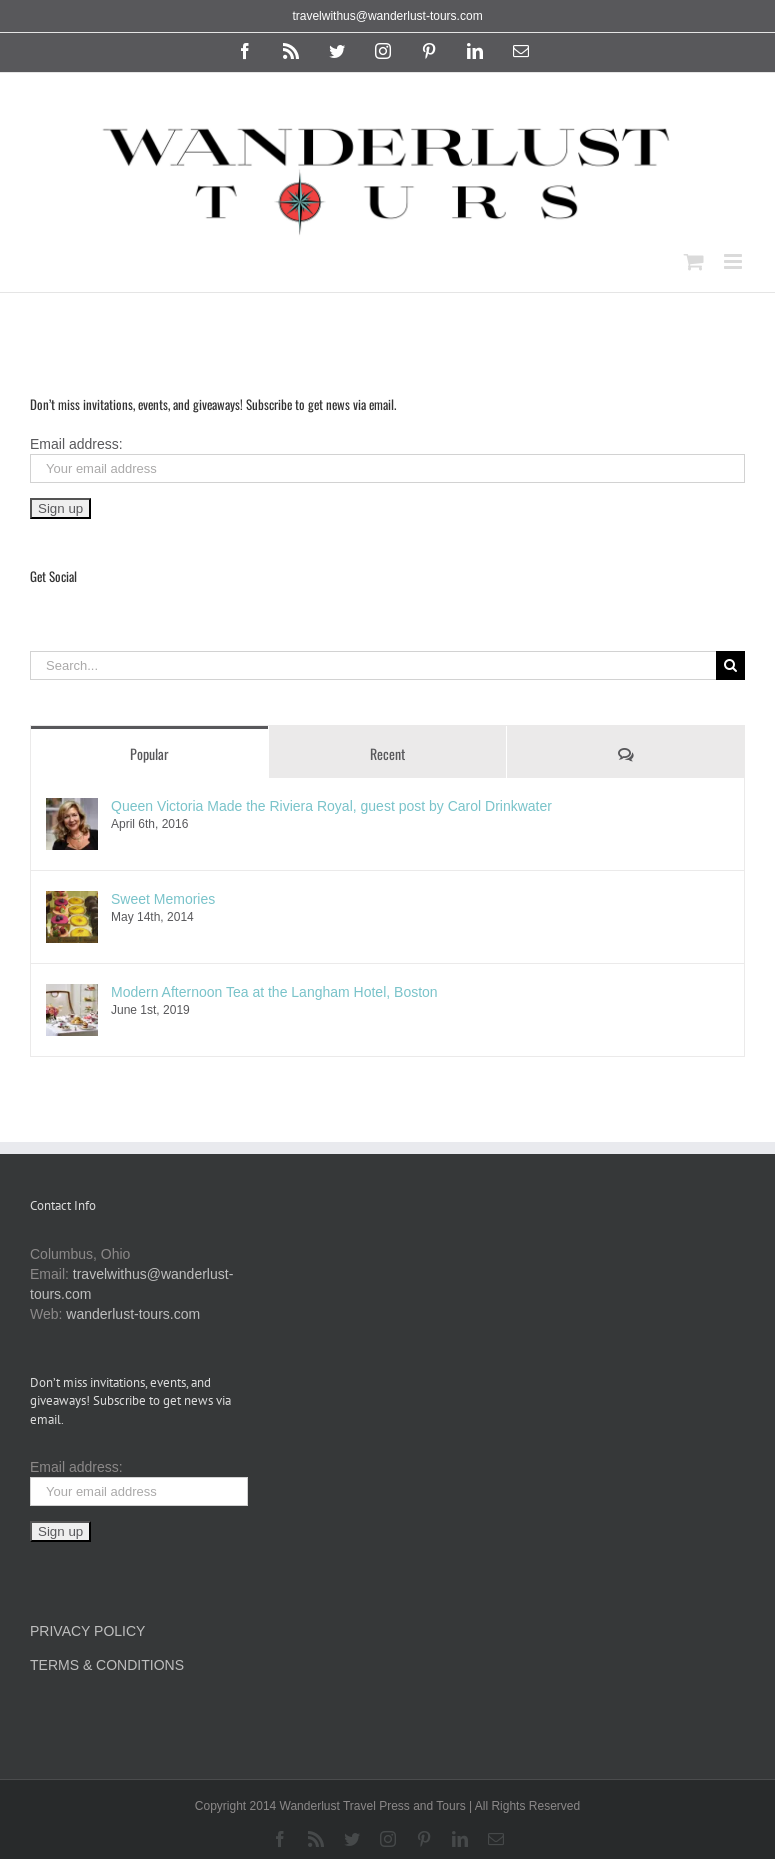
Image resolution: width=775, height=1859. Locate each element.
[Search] (730, 665)
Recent (387, 753)
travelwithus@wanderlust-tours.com (387, 16)
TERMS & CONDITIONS (107, 1665)
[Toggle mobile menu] (734, 261)
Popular (149, 753)
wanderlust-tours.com (133, 1314)
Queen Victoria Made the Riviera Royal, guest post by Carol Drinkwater (331, 806)
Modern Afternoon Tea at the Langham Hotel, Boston (274, 992)
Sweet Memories (163, 899)
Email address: (76, 444)
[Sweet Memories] (72, 901)
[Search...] (373, 665)
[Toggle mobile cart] (694, 261)
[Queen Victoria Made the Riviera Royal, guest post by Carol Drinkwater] (72, 808)
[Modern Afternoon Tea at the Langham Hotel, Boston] (72, 994)
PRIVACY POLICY (87, 1631)
